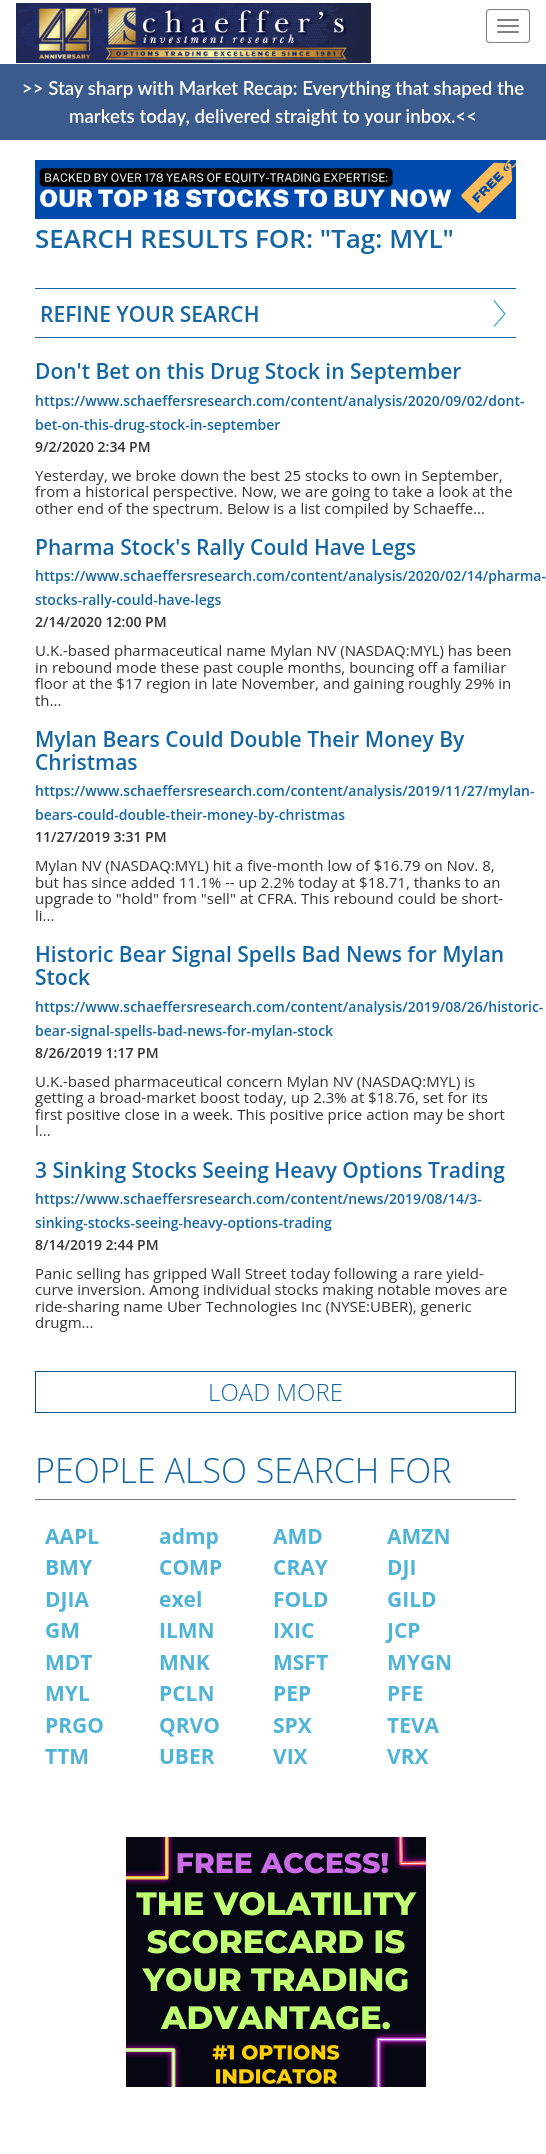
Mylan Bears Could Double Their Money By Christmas (249, 750)
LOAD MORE (275, 1391)
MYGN (419, 1662)
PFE (405, 1693)
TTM (67, 1756)
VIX (290, 1756)
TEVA (413, 1725)
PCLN (187, 1693)
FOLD (301, 1599)
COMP (190, 1567)
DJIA (67, 1599)
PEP (292, 1693)
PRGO (74, 1725)
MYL (67, 1693)
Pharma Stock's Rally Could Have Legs (225, 547)
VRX (408, 1756)
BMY (68, 1567)
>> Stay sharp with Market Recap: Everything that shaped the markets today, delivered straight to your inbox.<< (273, 102)
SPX (292, 1725)
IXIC (293, 1630)
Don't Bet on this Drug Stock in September (248, 371)
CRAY (300, 1567)
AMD (298, 1536)
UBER (187, 1756)
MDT (69, 1662)
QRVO (189, 1725)
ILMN (187, 1630)
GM (62, 1630)
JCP (404, 1630)
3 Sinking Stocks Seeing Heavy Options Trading (270, 1170)
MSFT (300, 1662)
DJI (401, 1567)
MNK (184, 1662)
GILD (412, 1599)
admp (189, 1536)
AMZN (419, 1536)
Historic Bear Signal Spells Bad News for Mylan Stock (269, 965)
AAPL (72, 1536)
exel (180, 1599)
